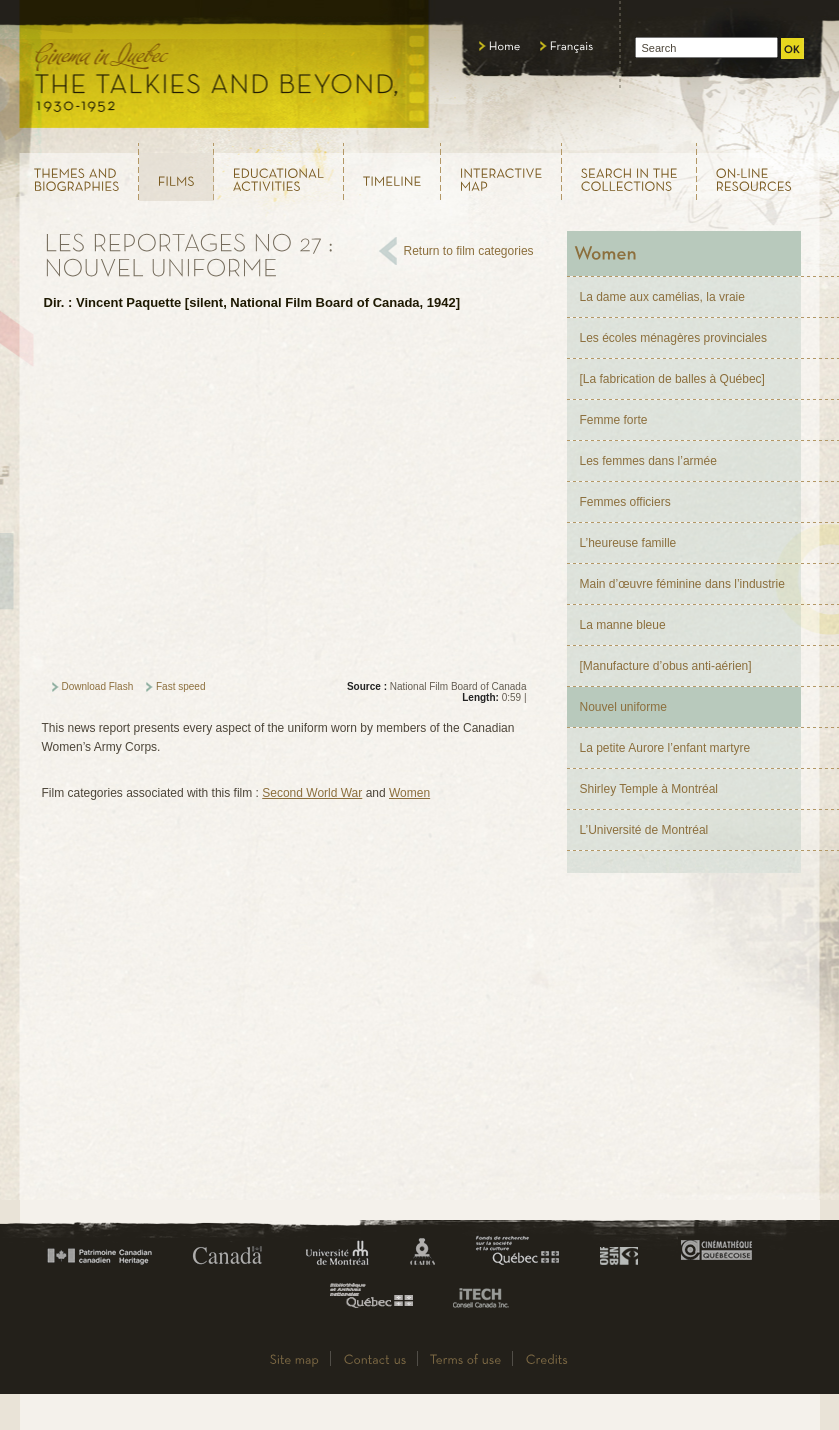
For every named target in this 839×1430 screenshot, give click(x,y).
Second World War (312, 793)
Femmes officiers (625, 502)
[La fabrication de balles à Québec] (672, 379)
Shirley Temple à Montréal (649, 789)
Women (409, 793)
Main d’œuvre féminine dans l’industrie (682, 584)
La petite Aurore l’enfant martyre (665, 748)
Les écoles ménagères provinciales (673, 338)
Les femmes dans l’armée (648, 461)
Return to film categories (469, 251)
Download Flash (98, 686)
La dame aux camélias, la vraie (662, 297)
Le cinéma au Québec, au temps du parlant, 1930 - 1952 (225, 70)
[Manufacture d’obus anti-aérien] (666, 666)
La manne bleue (623, 625)
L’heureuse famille (628, 543)
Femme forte (614, 420)
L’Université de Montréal (644, 830)
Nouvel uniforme (623, 707)
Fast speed (180, 686)
